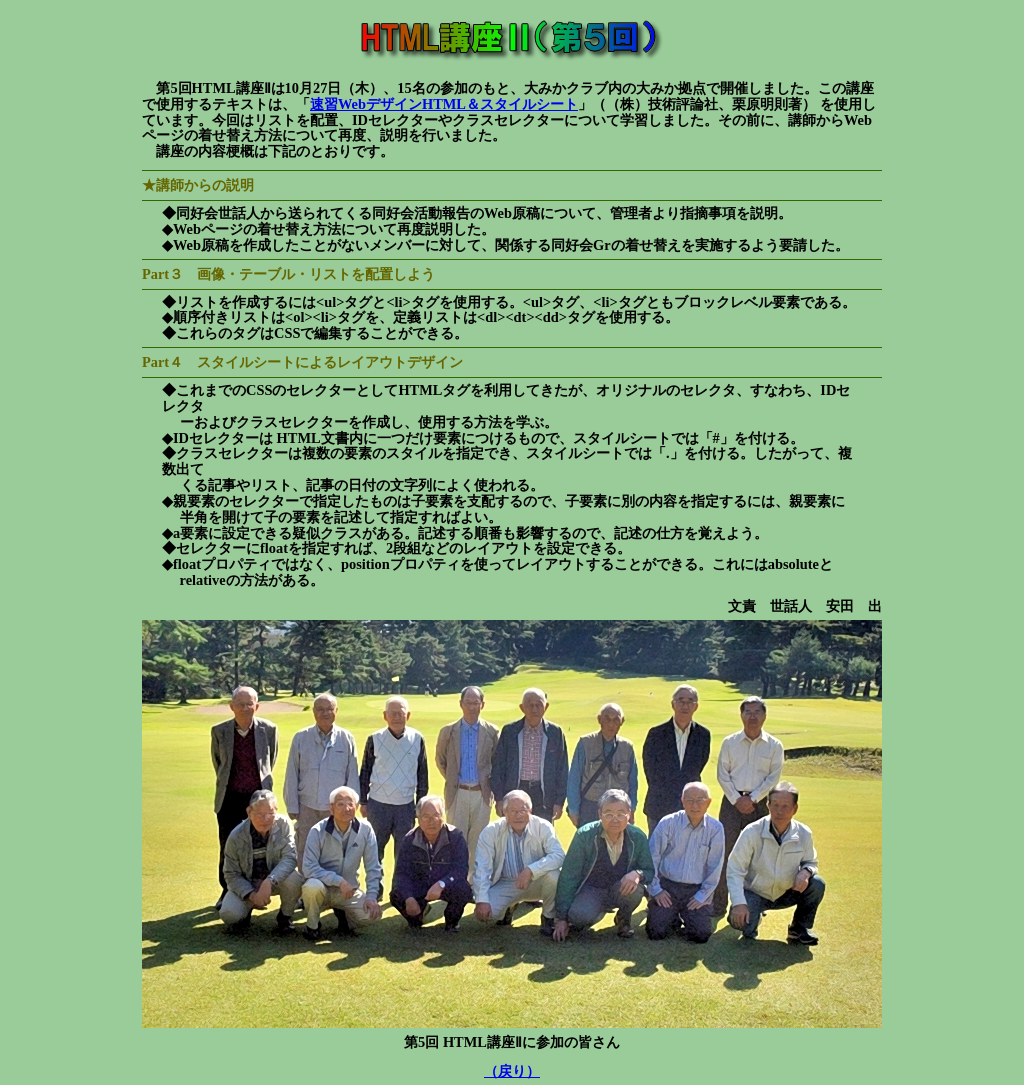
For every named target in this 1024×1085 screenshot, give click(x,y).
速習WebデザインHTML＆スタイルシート (444, 104)
